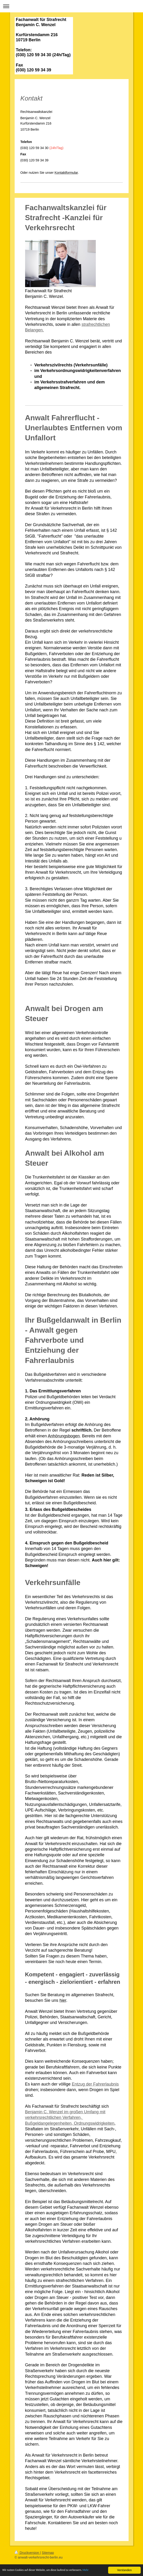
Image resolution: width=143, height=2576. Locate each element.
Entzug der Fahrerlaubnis (95, 2084)
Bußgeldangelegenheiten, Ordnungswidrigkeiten (69, 2123)
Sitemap (48, 2553)
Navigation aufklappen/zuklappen (71, 6)
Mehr (98, 2571)
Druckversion (27, 2553)
